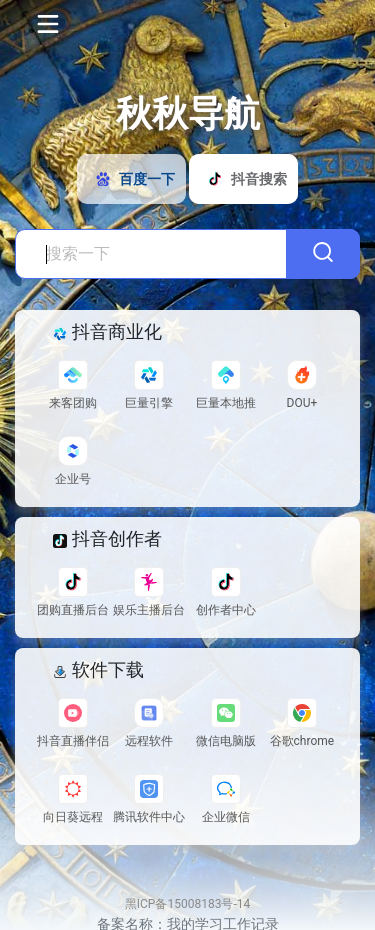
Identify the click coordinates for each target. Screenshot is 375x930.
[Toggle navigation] (46, 24)
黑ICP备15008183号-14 (187, 904)
